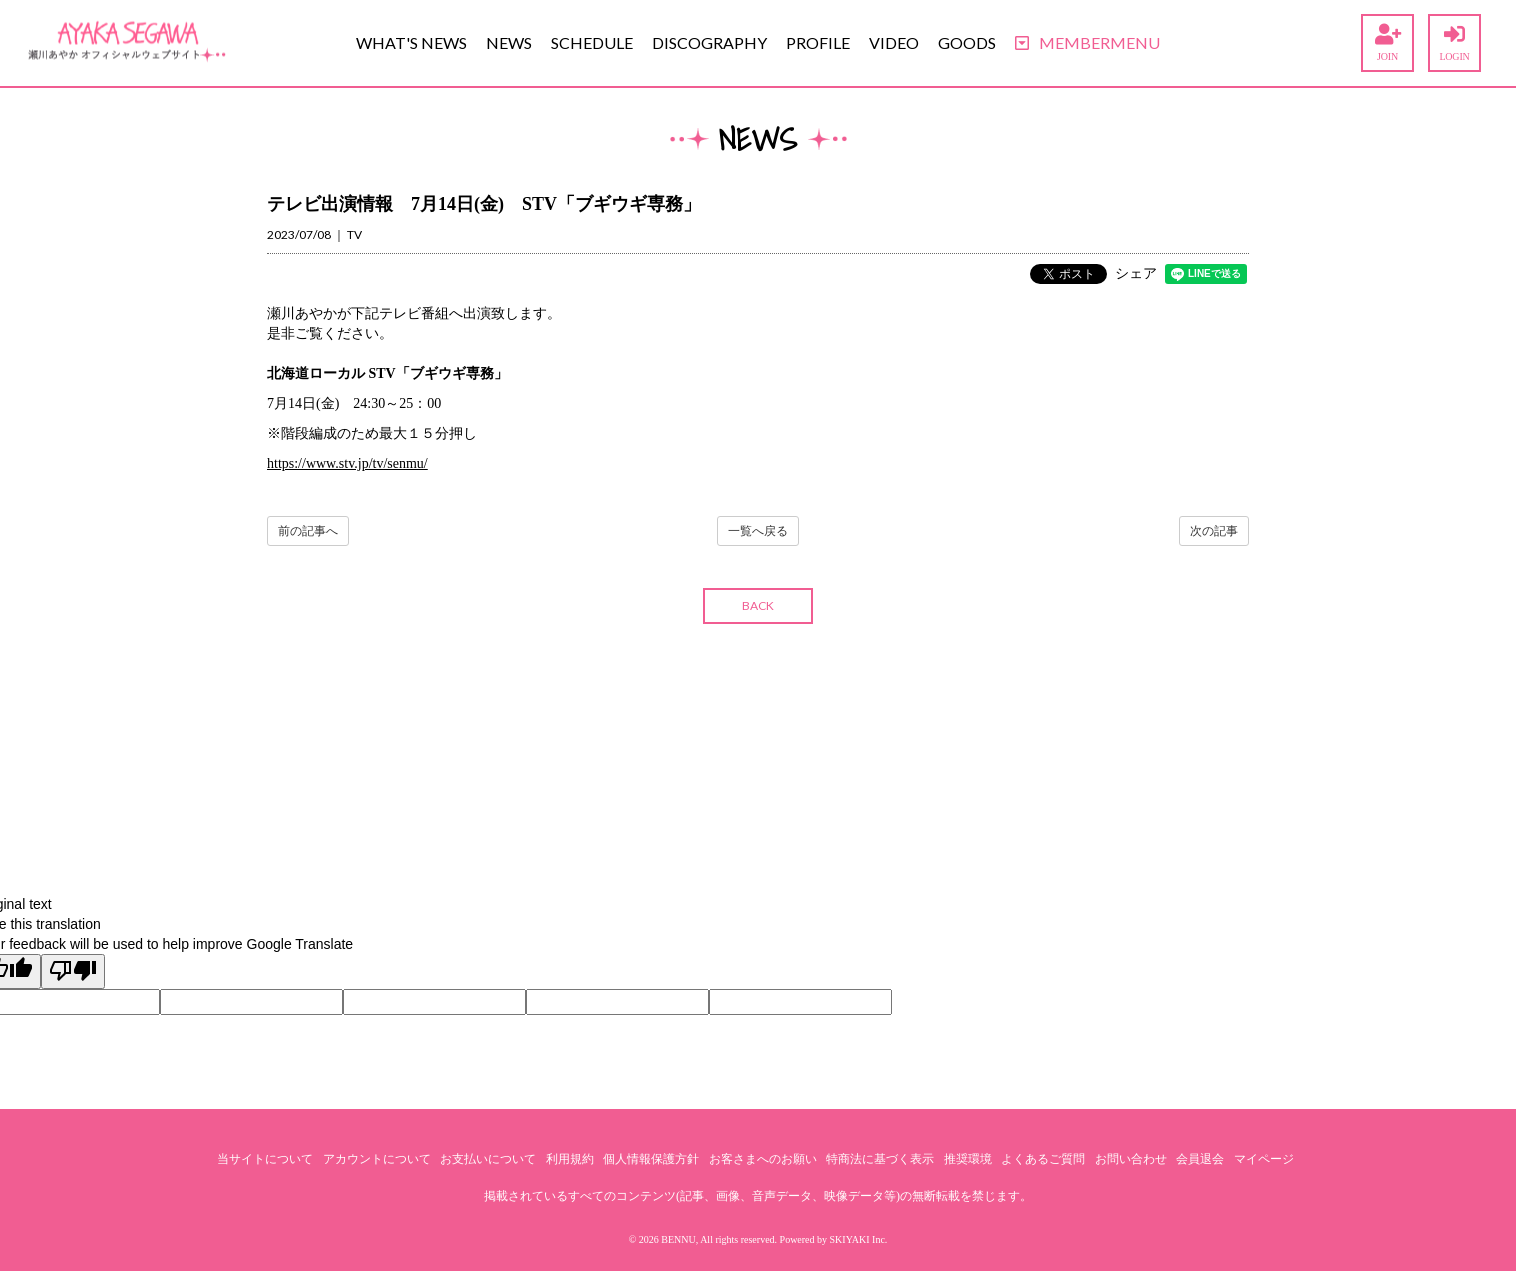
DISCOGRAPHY (709, 42)
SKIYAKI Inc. (859, 1239)
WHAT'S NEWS (411, 42)
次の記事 (1214, 531)
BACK (758, 605)
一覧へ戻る (758, 531)
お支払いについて (488, 1159)
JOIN (1387, 43)
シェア (1136, 273)
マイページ (1264, 1159)
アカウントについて (377, 1159)
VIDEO (894, 42)
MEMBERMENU (1087, 42)
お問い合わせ (1131, 1159)
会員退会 (1200, 1159)
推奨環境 (968, 1159)
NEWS (509, 42)
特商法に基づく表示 (880, 1159)
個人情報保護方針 (651, 1159)
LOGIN (1454, 43)
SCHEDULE (592, 42)
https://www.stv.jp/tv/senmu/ (347, 463)
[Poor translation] (73, 971)
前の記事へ (308, 531)
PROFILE (818, 42)
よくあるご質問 (1043, 1159)
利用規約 (570, 1159)
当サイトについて (265, 1159)
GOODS (967, 42)
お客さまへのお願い (763, 1159)
